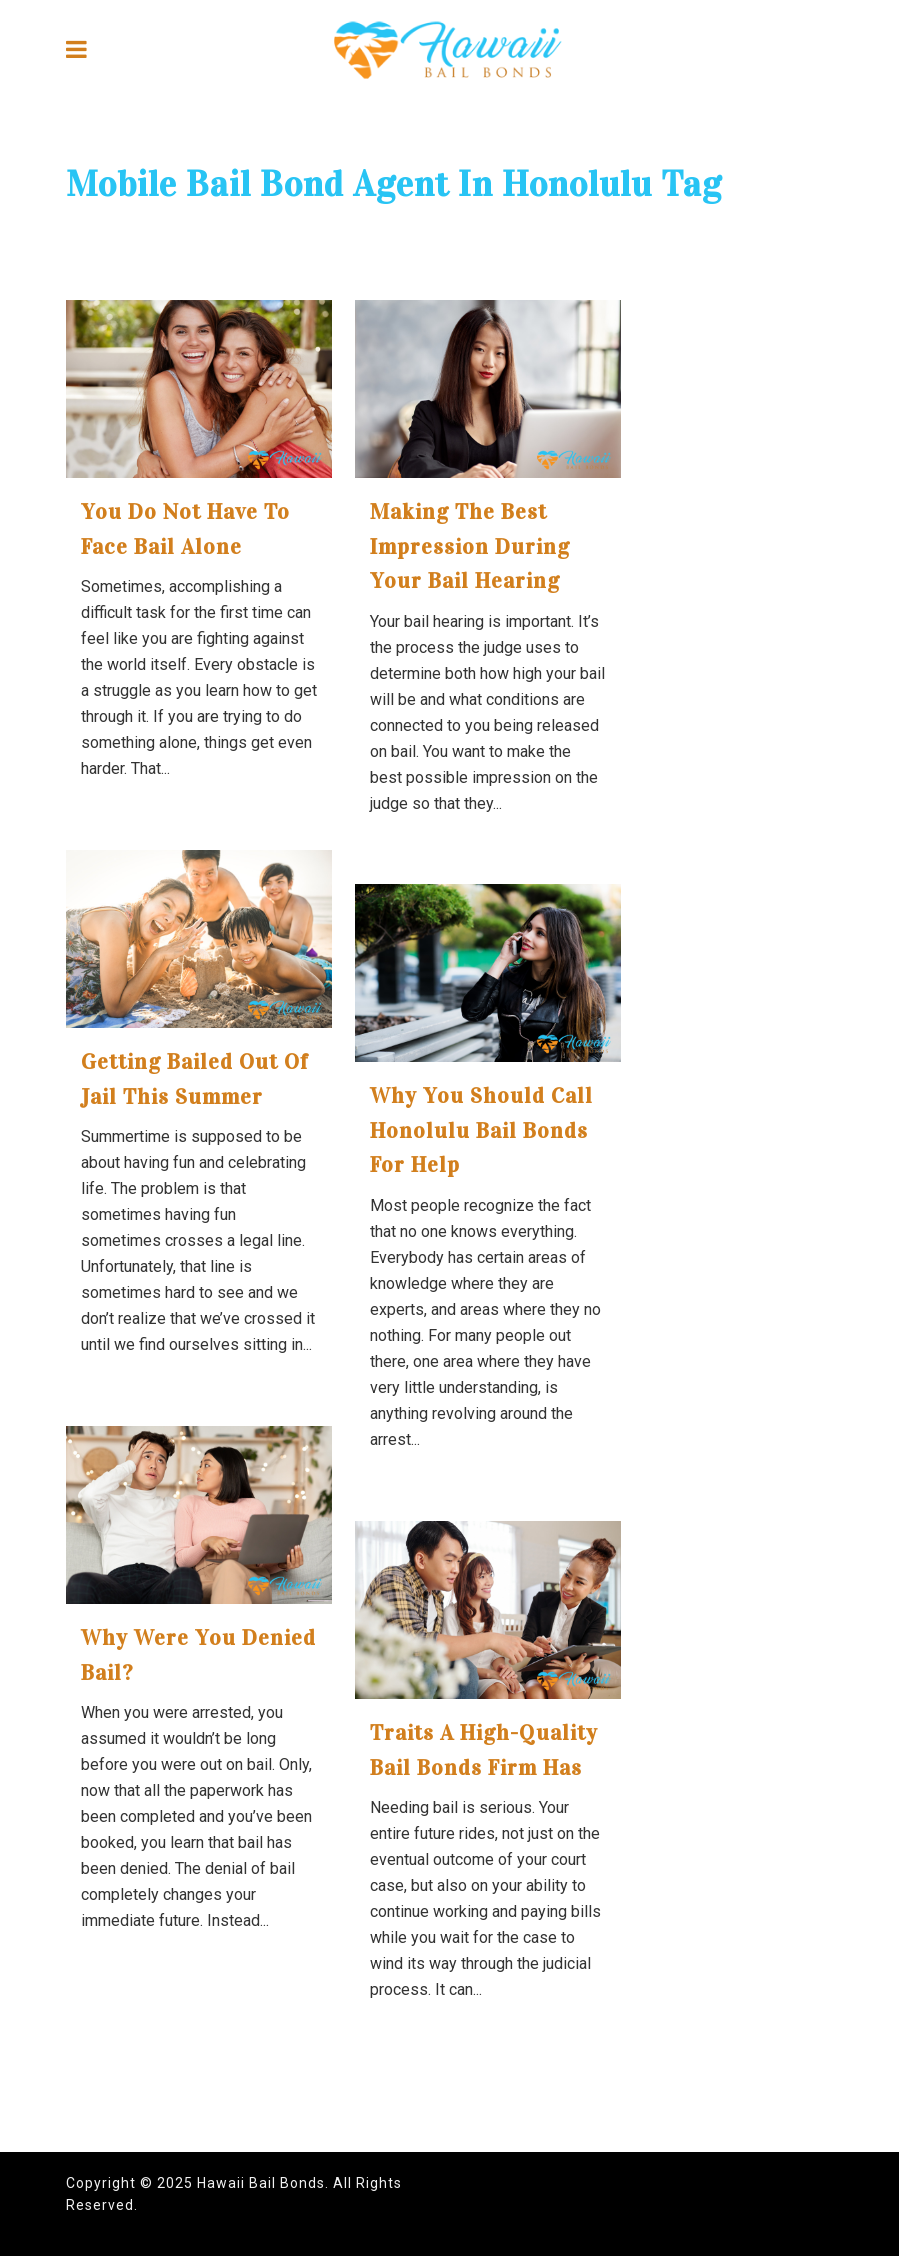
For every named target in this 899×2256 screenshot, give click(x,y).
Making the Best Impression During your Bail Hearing (470, 546)
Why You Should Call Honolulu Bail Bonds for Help (481, 1130)
